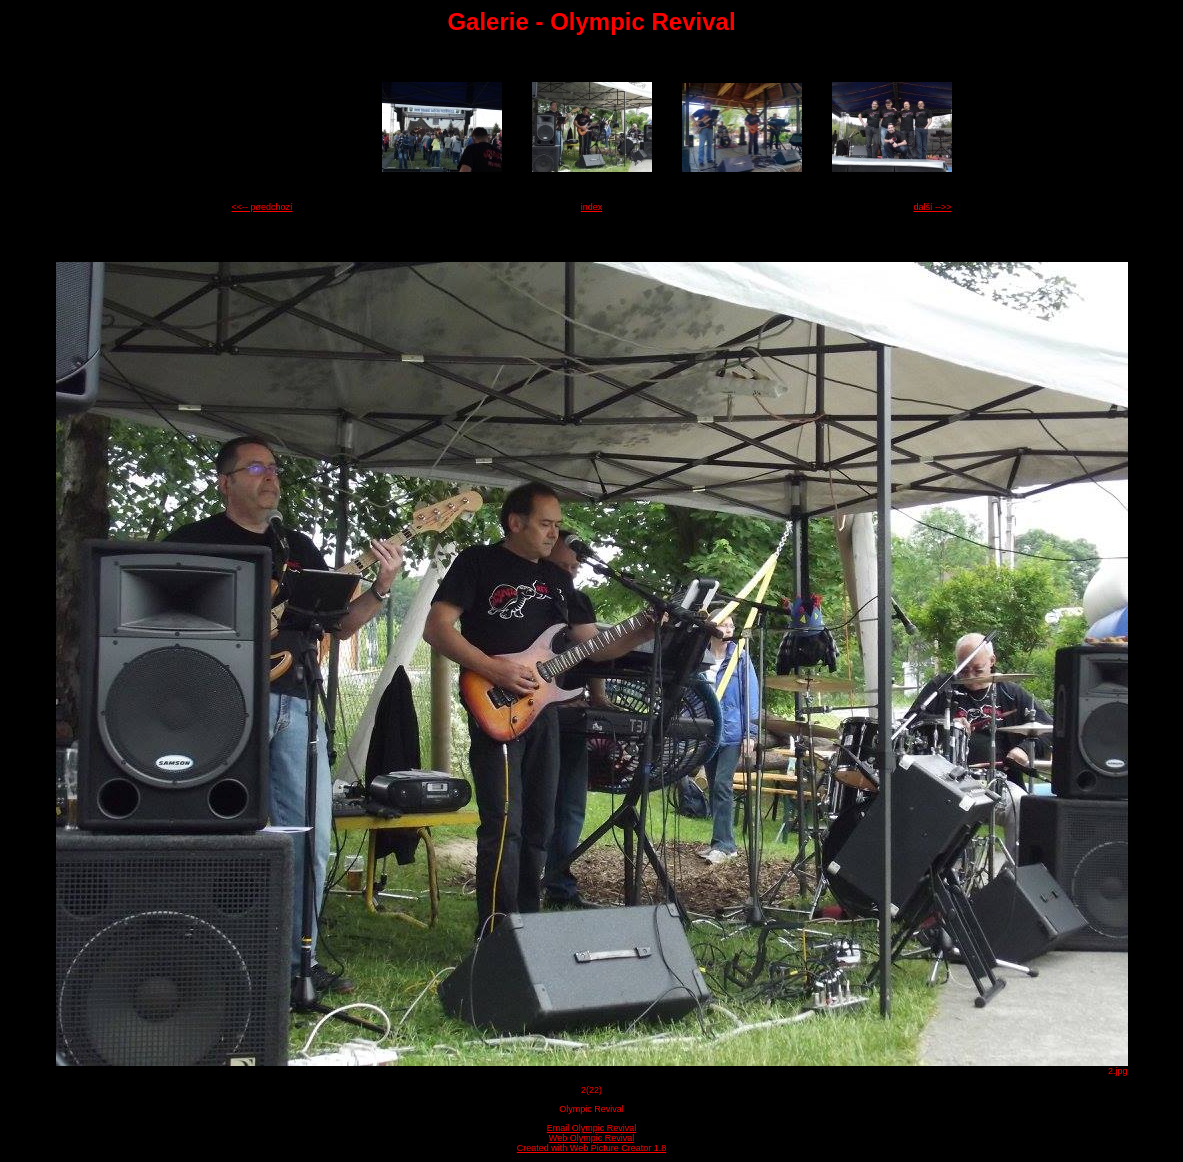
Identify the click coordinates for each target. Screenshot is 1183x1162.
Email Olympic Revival (592, 1128)
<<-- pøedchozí (262, 207)
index (592, 207)
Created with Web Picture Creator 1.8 (591, 1148)
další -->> (932, 207)
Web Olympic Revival (591, 1138)
